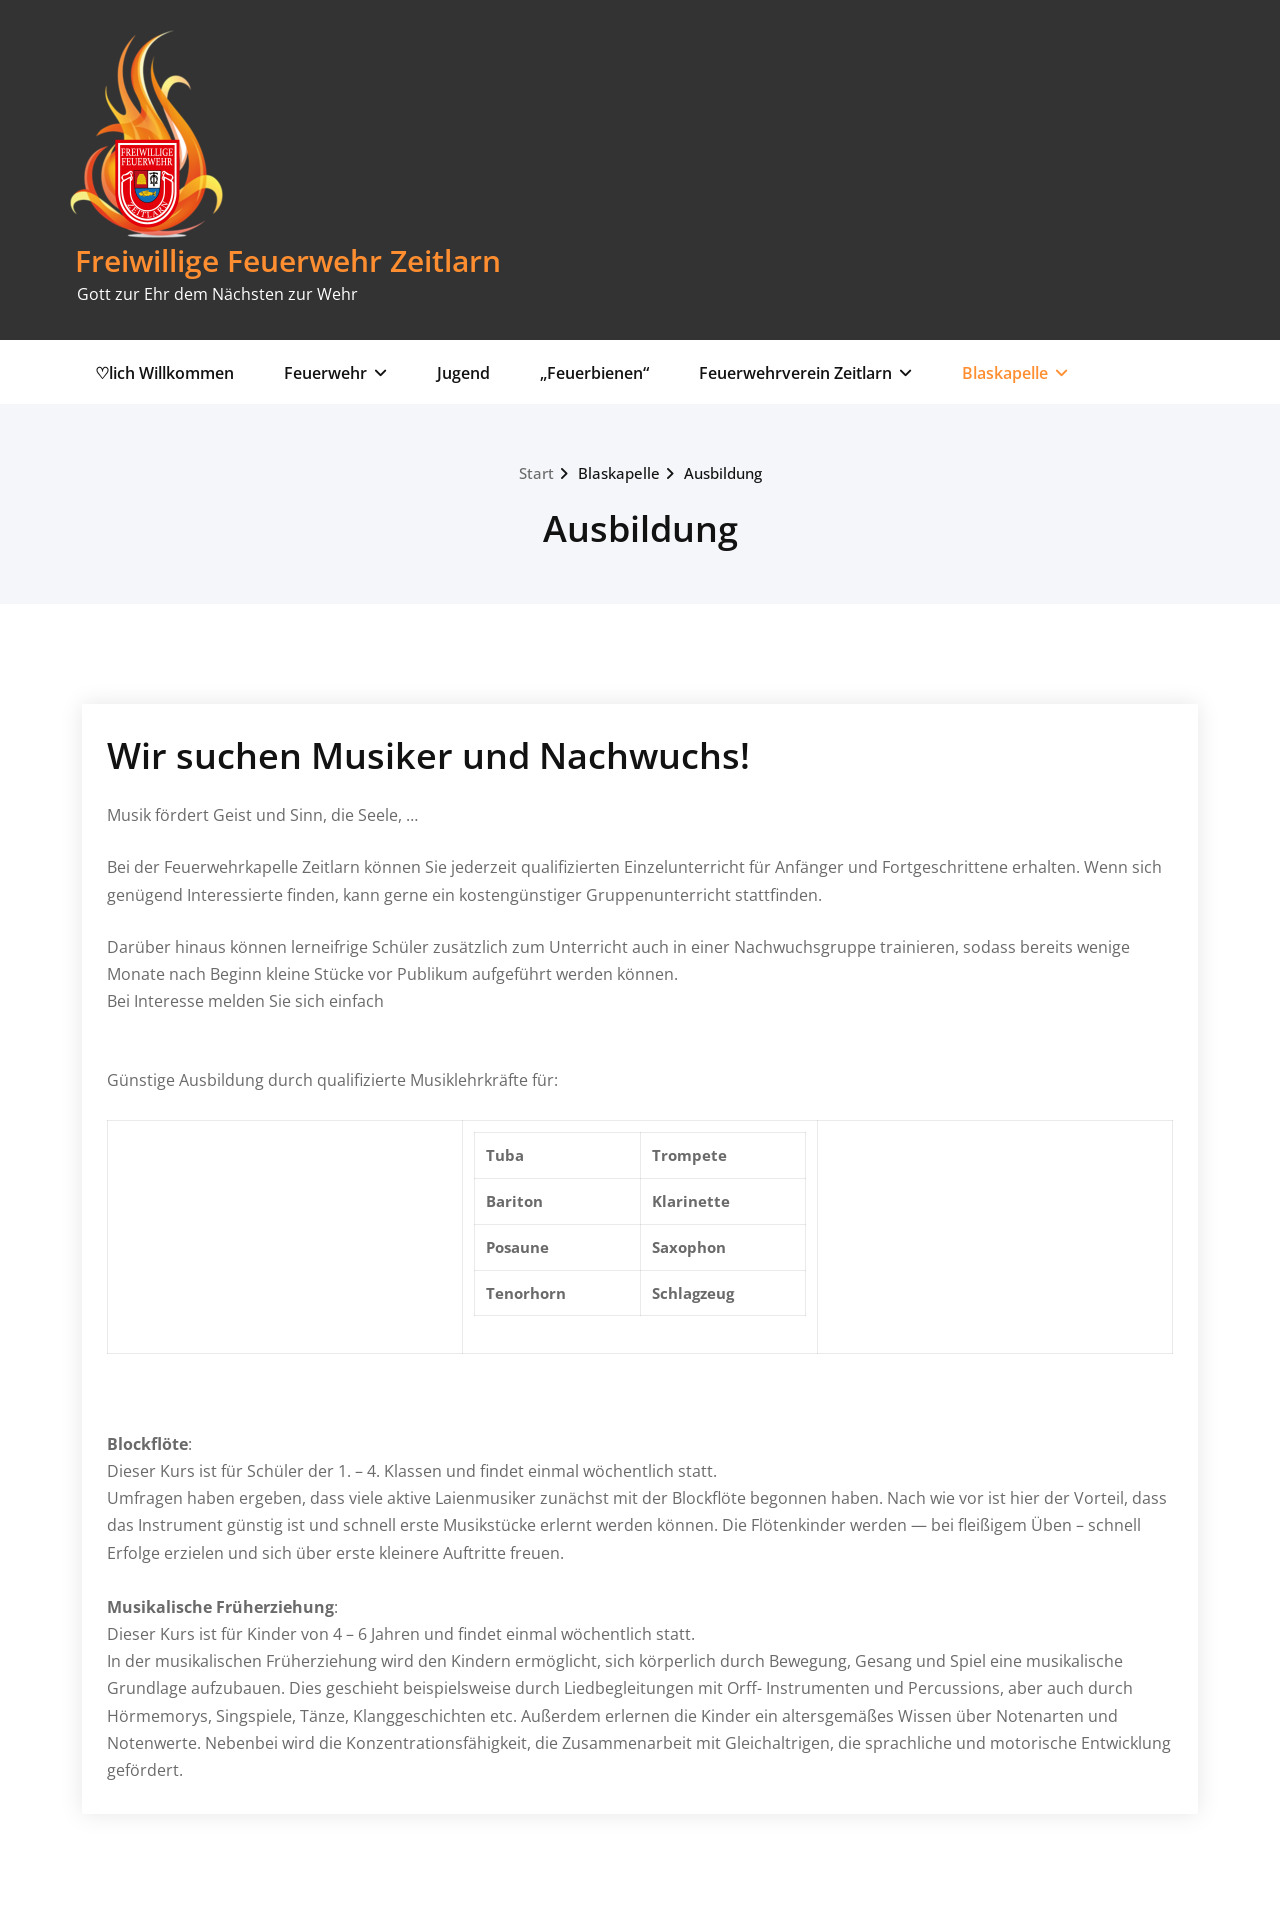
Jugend (463, 373)
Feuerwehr (335, 373)
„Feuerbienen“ (594, 373)
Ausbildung (723, 473)
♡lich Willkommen (164, 373)
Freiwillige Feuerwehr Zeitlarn (288, 260)
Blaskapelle (1015, 373)
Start (536, 473)
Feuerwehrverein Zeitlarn (805, 373)
